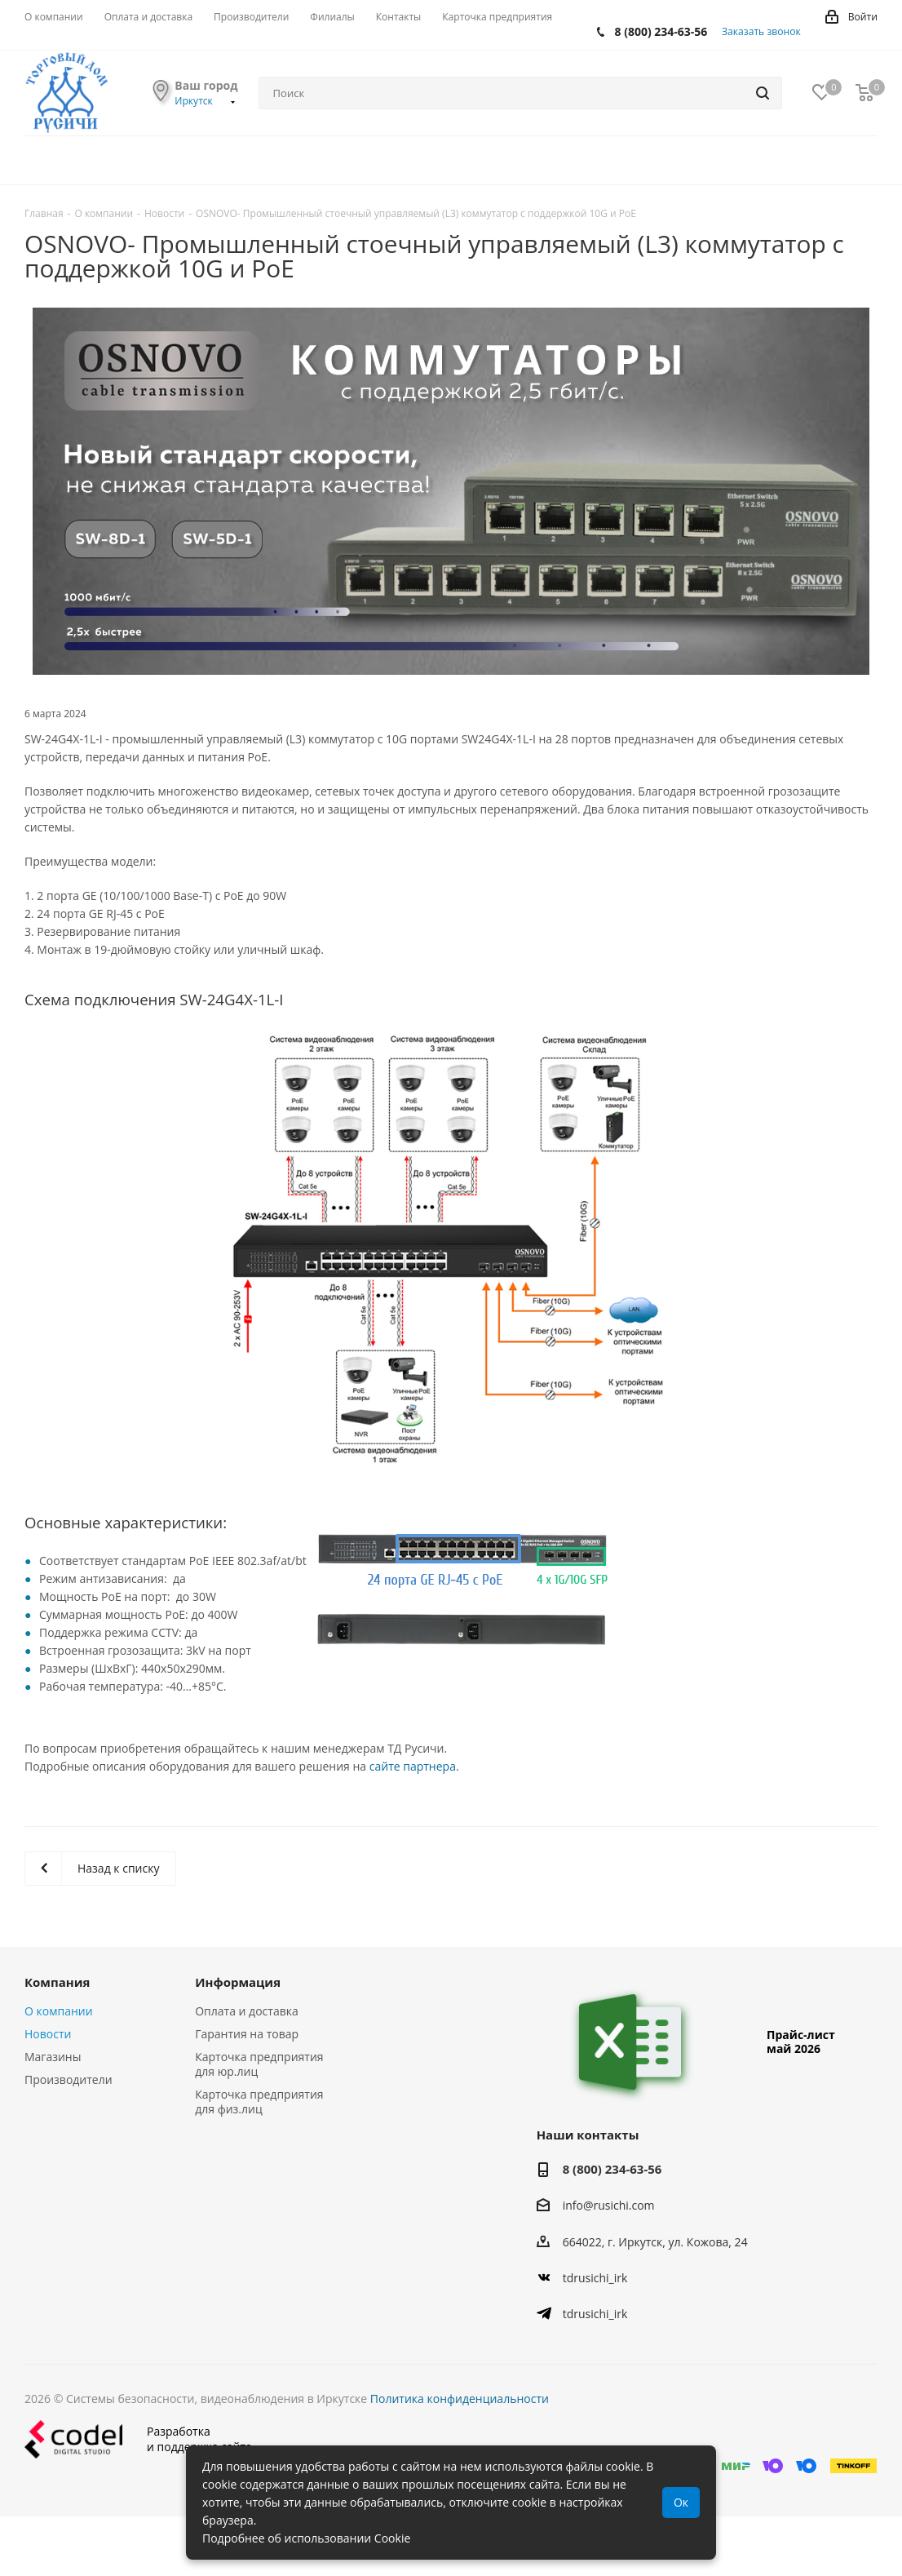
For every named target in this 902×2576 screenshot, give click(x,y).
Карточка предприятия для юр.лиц (259, 2064)
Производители (68, 2079)
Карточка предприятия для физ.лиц (259, 2101)
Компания (57, 1982)
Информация (238, 1982)
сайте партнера (412, 1766)
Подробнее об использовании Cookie (306, 2538)
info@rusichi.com (609, 2206)
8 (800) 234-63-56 (661, 31)
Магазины (52, 2056)
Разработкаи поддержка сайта (138, 2439)
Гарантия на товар (246, 2034)
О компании (58, 2011)
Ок (681, 2502)
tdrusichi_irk (595, 2278)
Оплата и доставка (246, 2011)
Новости (47, 2034)
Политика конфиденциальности (459, 2398)
